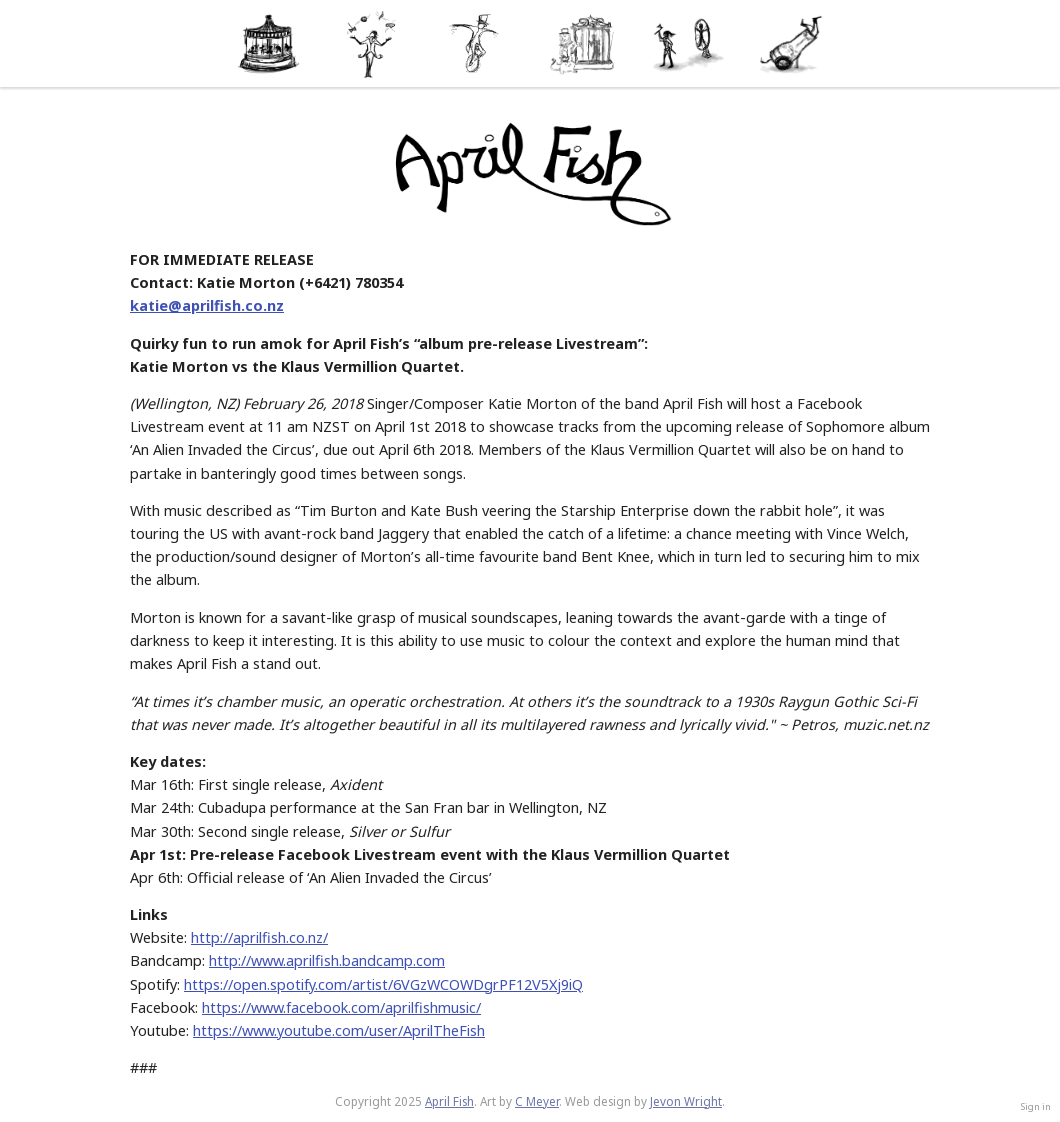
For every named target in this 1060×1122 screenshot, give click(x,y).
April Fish (449, 1101)
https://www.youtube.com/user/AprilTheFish (339, 1030)
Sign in (1036, 1106)
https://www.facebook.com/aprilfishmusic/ (341, 1007)
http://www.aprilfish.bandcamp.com (327, 960)
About (267, 43)
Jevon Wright (686, 1101)
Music (477, 43)
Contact (792, 43)
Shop (687, 43)
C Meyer (537, 1101)
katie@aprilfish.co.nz (207, 305)
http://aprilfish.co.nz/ (259, 937)
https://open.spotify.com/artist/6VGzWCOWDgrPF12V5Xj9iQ (383, 984)
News (372, 43)
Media (582, 43)
